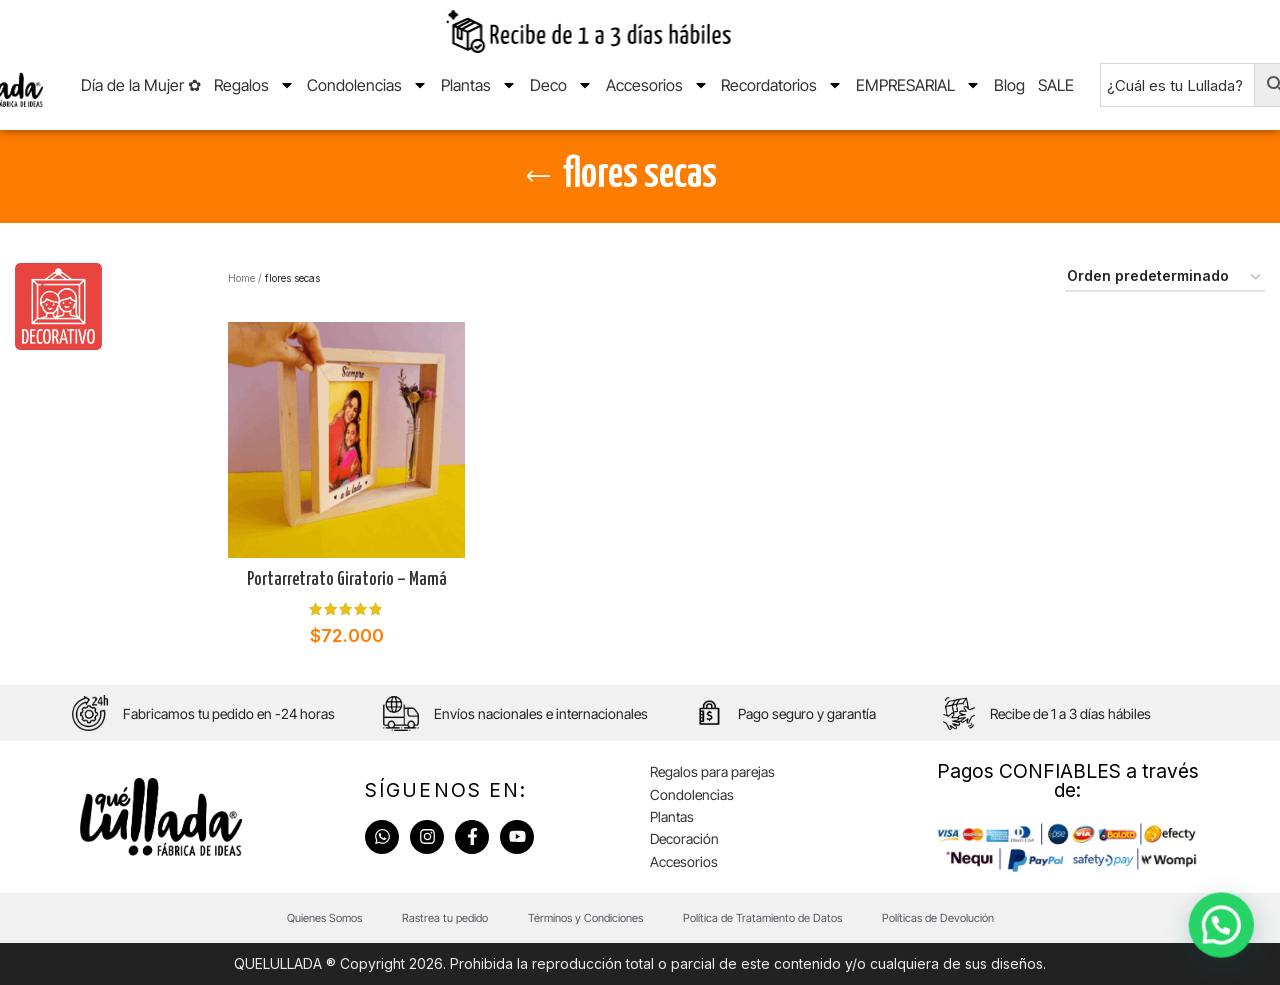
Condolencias (367, 85)
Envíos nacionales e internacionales (541, 713)
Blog (1009, 85)
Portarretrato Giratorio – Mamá (347, 580)
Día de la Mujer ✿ (141, 85)
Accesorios (657, 85)
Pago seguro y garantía (807, 713)
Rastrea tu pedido (445, 918)
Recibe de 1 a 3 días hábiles (1070, 713)
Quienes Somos (324, 918)
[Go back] (538, 177)
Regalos (254, 85)
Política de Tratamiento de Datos (762, 918)
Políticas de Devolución (938, 918)
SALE (1056, 85)
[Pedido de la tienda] (1165, 277)
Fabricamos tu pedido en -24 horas (229, 713)
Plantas (479, 85)
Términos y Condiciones (585, 918)
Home (241, 278)
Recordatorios (782, 85)
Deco (561, 85)
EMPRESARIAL (918, 85)
